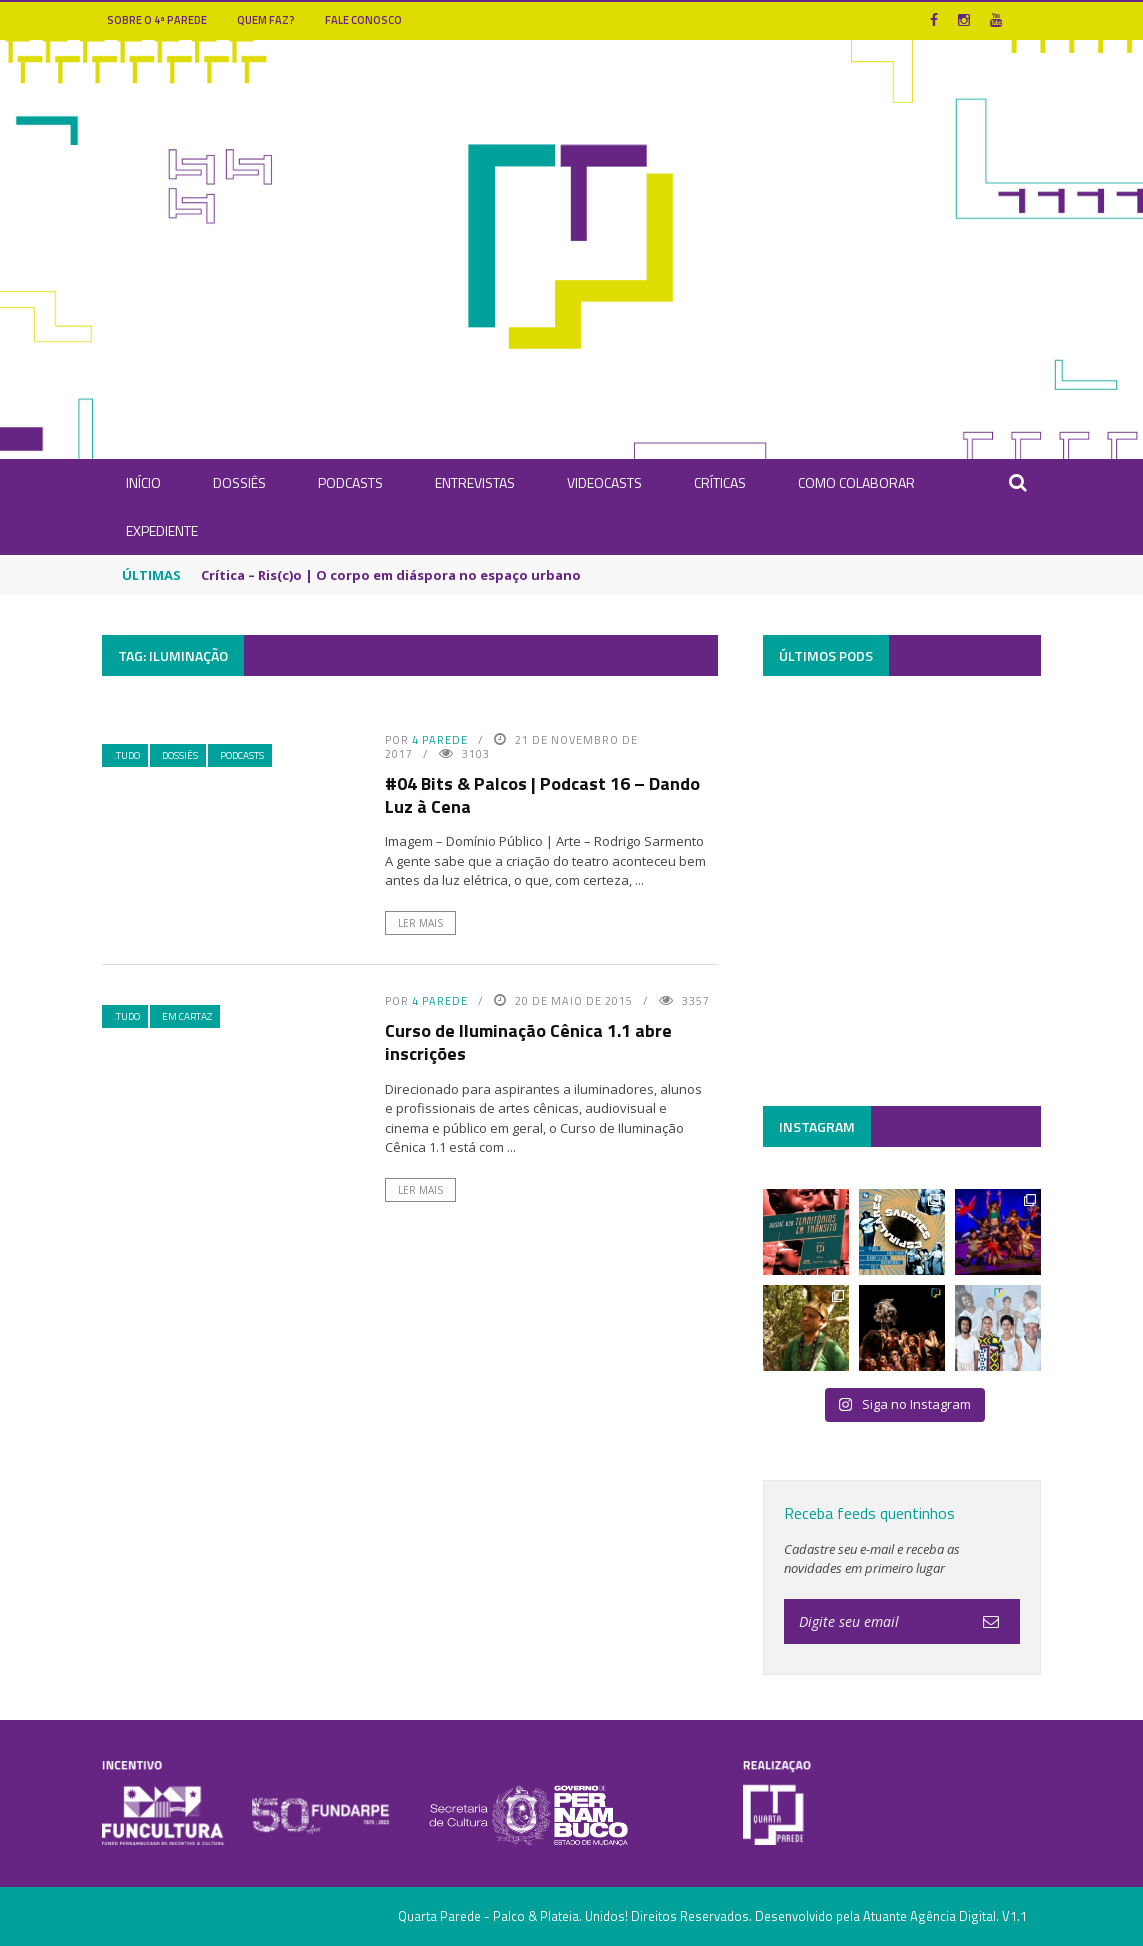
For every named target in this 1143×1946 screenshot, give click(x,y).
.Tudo (127, 755)
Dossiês (239, 482)
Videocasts (604, 482)
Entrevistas (475, 482)
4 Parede (440, 740)
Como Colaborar (856, 482)
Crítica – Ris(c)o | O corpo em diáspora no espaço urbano (391, 575)
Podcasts (350, 482)
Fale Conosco (363, 20)
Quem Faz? (266, 20)
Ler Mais (420, 923)
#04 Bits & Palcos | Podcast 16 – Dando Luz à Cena (542, 795)
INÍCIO (143, 482)
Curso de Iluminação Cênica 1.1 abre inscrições (528, 1042)
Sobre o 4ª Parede (157, 20)
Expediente (162, 530)
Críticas (720, 482)
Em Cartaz (187, 1016)
